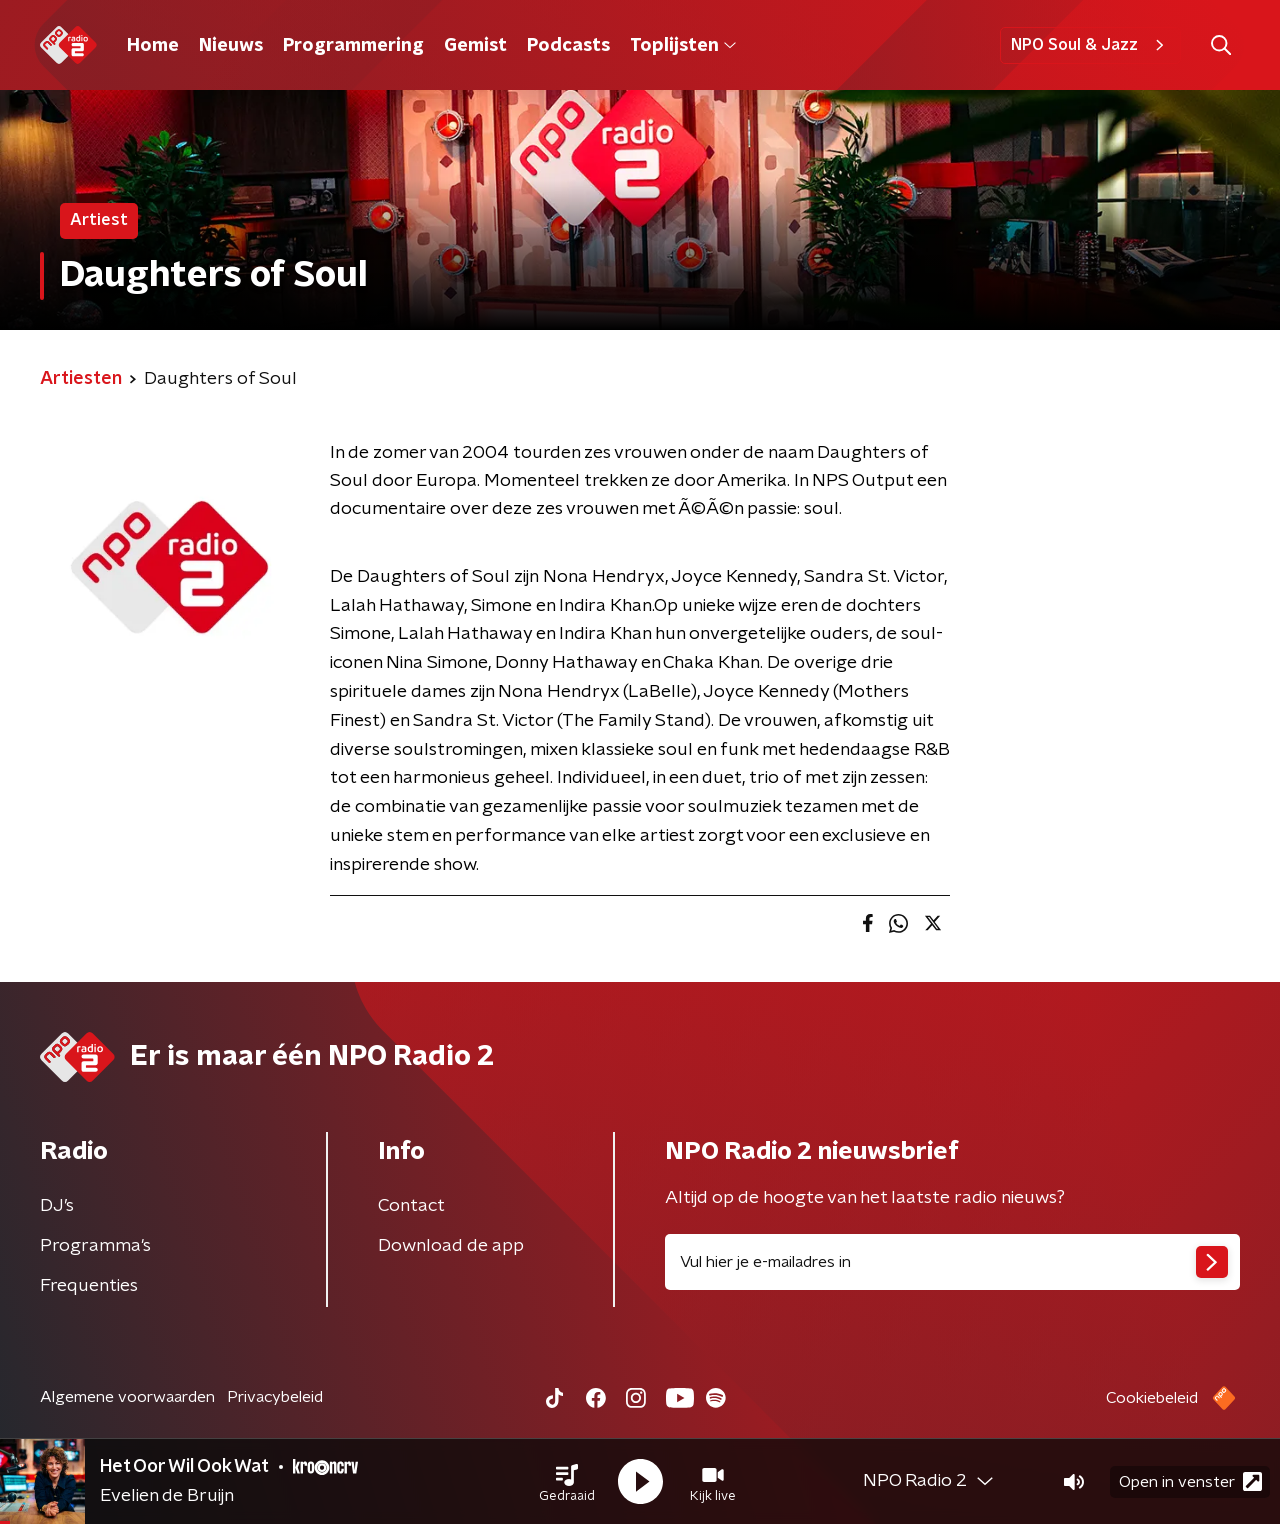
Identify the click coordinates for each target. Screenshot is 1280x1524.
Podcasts (568, 46)
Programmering (353, 46)
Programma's (95, 1246)
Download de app (451, 1246)
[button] (567, 1482)
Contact (411, 1206)
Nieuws (231, 46)
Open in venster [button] (1190, 1481)
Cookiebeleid (1152, 1398)
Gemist (475, 46)
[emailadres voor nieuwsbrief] (952, 1262)
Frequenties (89, 1286)
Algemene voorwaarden (127, 1397)
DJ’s (57, 1206)
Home (153, 46)
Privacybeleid (275, 1397)
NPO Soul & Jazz (1090, 45)
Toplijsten (683, 46)
